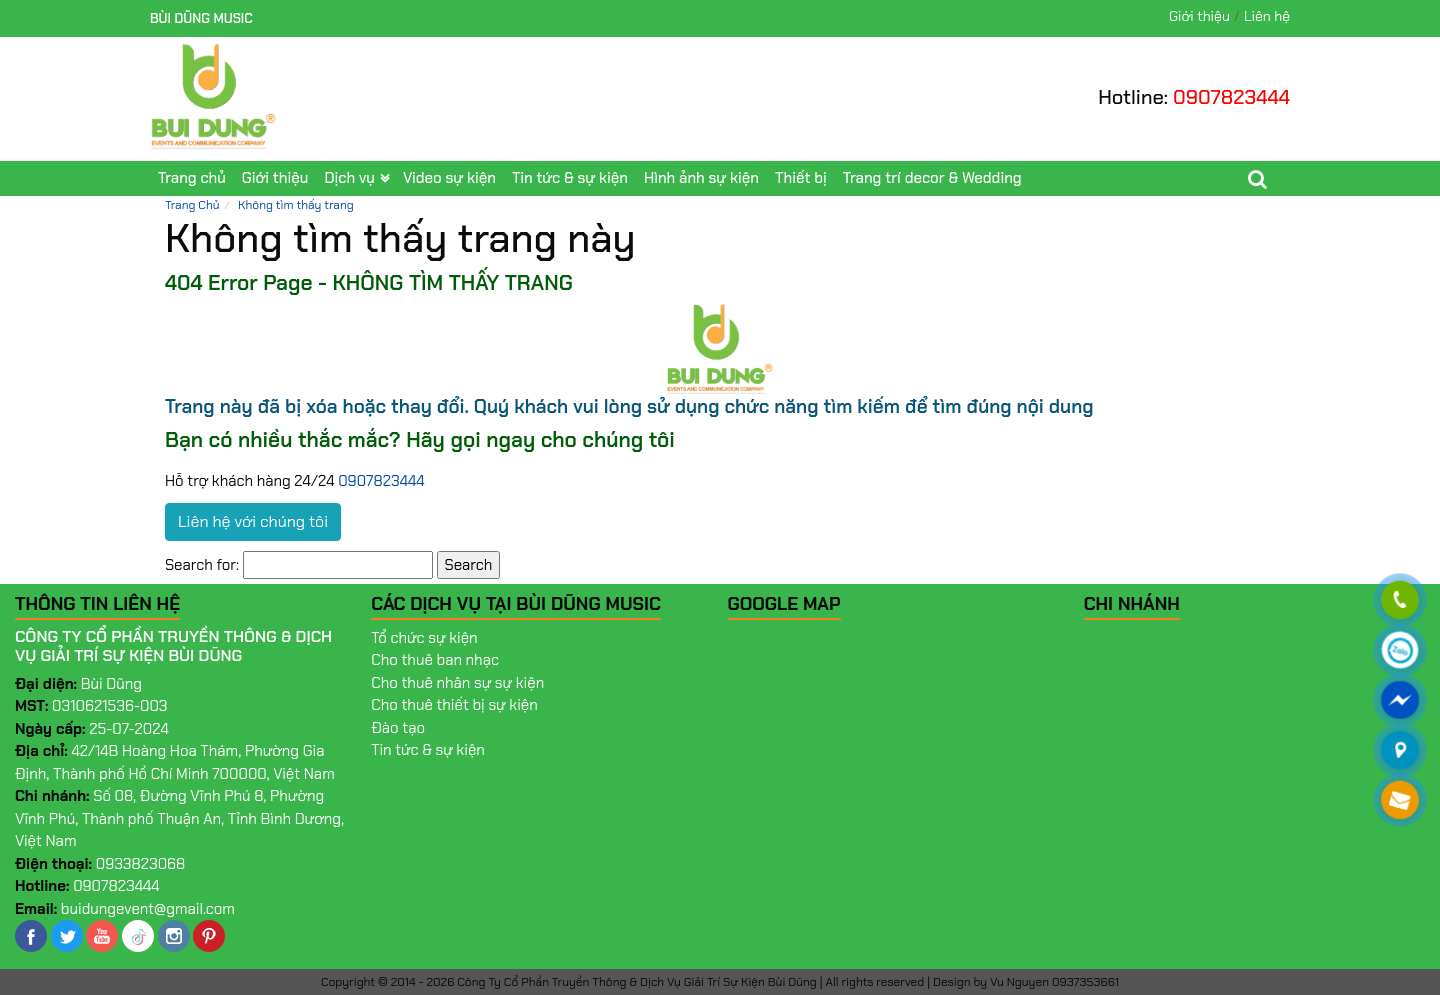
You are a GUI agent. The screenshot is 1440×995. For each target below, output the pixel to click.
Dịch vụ (349, 178)
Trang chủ (192, 178)
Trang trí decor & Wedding (932, 178)
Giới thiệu (1199, 16)
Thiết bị (801, 178)
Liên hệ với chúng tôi (253, 521)
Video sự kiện (449, 178)
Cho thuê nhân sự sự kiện (457, 683)
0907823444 (1231, 97)
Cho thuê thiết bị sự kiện (454, 705)
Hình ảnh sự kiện (701, 178)
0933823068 (141, 864)
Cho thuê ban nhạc (435, 660)
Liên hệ (1267, 16)
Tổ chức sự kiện (424, 638)
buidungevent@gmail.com (148, 909)
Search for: (202, 565)
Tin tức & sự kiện (570, 178)
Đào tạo (398, 728)
